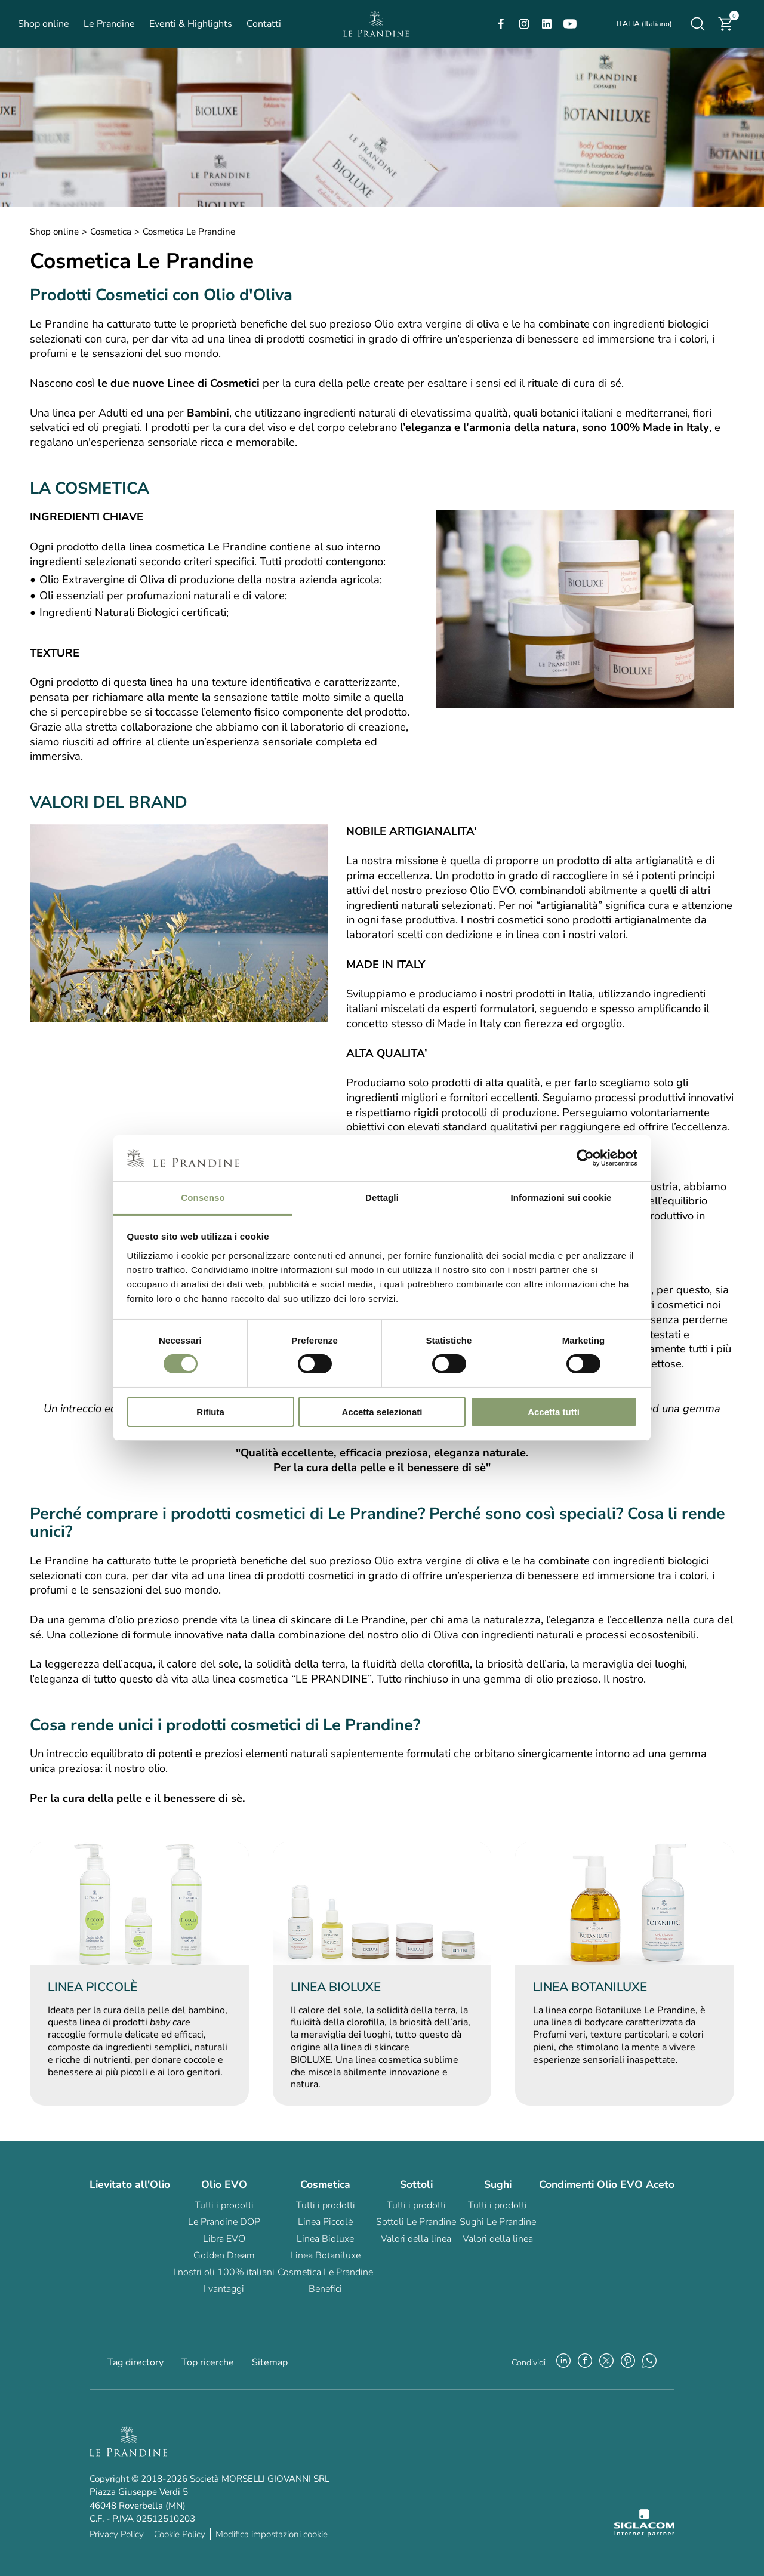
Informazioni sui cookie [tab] (561, 1198)
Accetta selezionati (381, 1412)
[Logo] (376, 24)
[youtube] (570, 23)
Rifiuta (210, 1412)
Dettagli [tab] (382, 1198)
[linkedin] (547, 24)
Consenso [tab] (202, 1198)
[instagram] (524, 24)
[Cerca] (698, 24)
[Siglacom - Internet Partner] (644, 2533)
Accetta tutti (554, 1412)
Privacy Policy (117, 2534)
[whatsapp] (649, 2362)
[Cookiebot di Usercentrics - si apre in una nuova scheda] (585, 1158)
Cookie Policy (179, 2534)
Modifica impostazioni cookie (271, 2534)
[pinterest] (628, 2362)
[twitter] (606, 2362)
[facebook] (500, 24)
